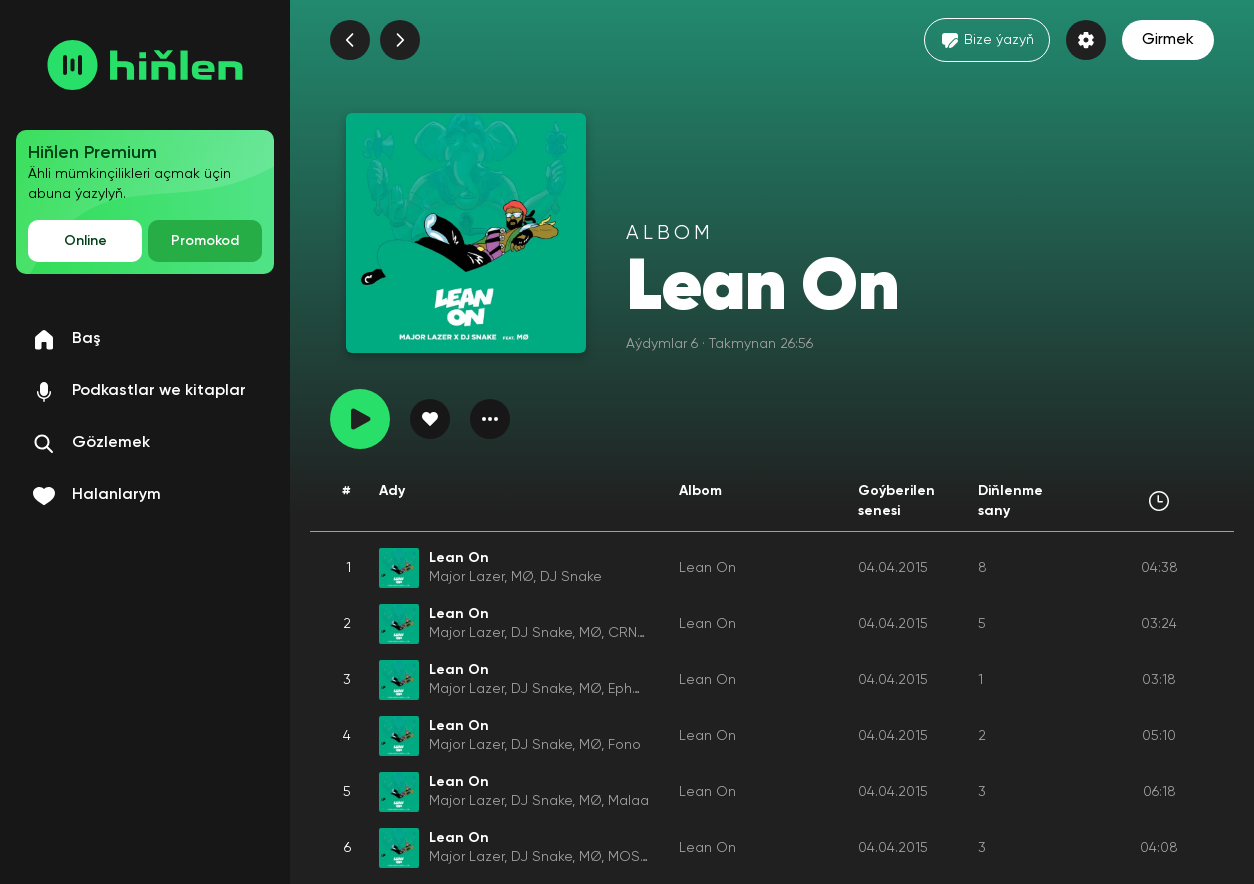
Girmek (1168, 40)
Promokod (205, 241)
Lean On (707, 568)
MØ (522, 577)
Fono (624, 745)
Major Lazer (466, 577)
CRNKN (631, 633)
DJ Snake (571, 577)
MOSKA (632, 857)
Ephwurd (636, 689)
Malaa (628, 801)
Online (85, 241)
